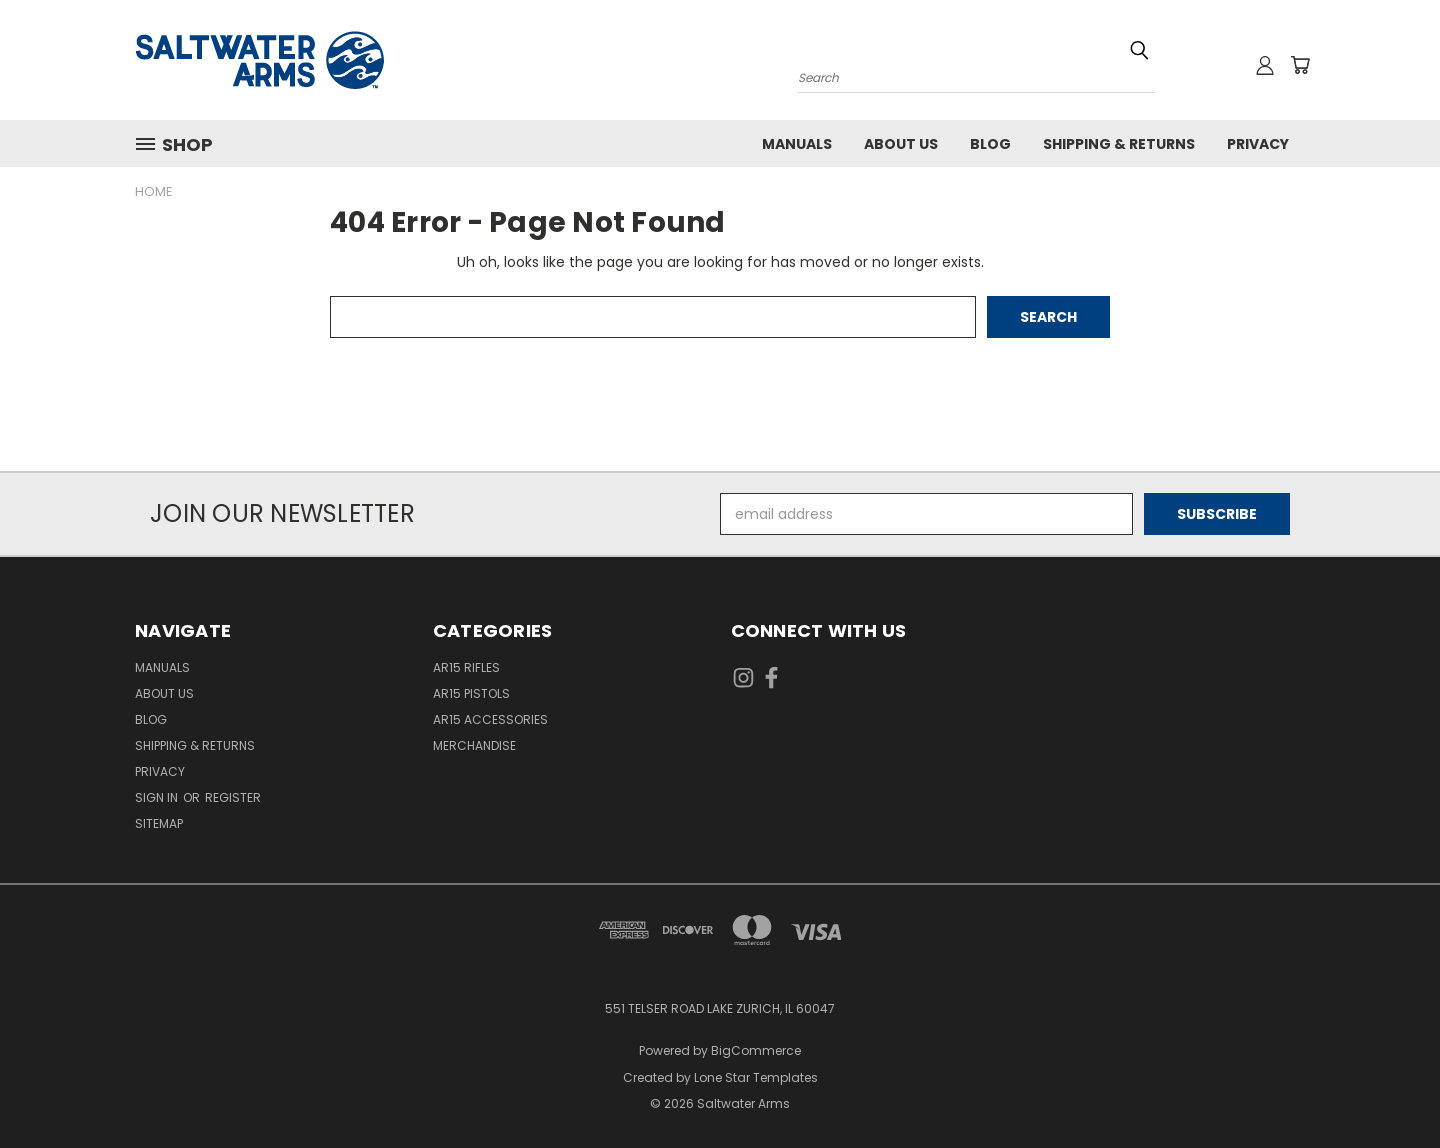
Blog (990, 144)
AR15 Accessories (490, 719)
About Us (901, 144)
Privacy (1258, 144)
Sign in (158, 797)
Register (233, 797)
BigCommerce (756, 1050)
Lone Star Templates (756, 1077)
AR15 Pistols (471, 693)
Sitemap (159, 823)
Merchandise (474, 745)
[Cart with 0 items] (1300, 65)
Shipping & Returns (1119, 144)
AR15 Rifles (466, 667)
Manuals (797, 144)
